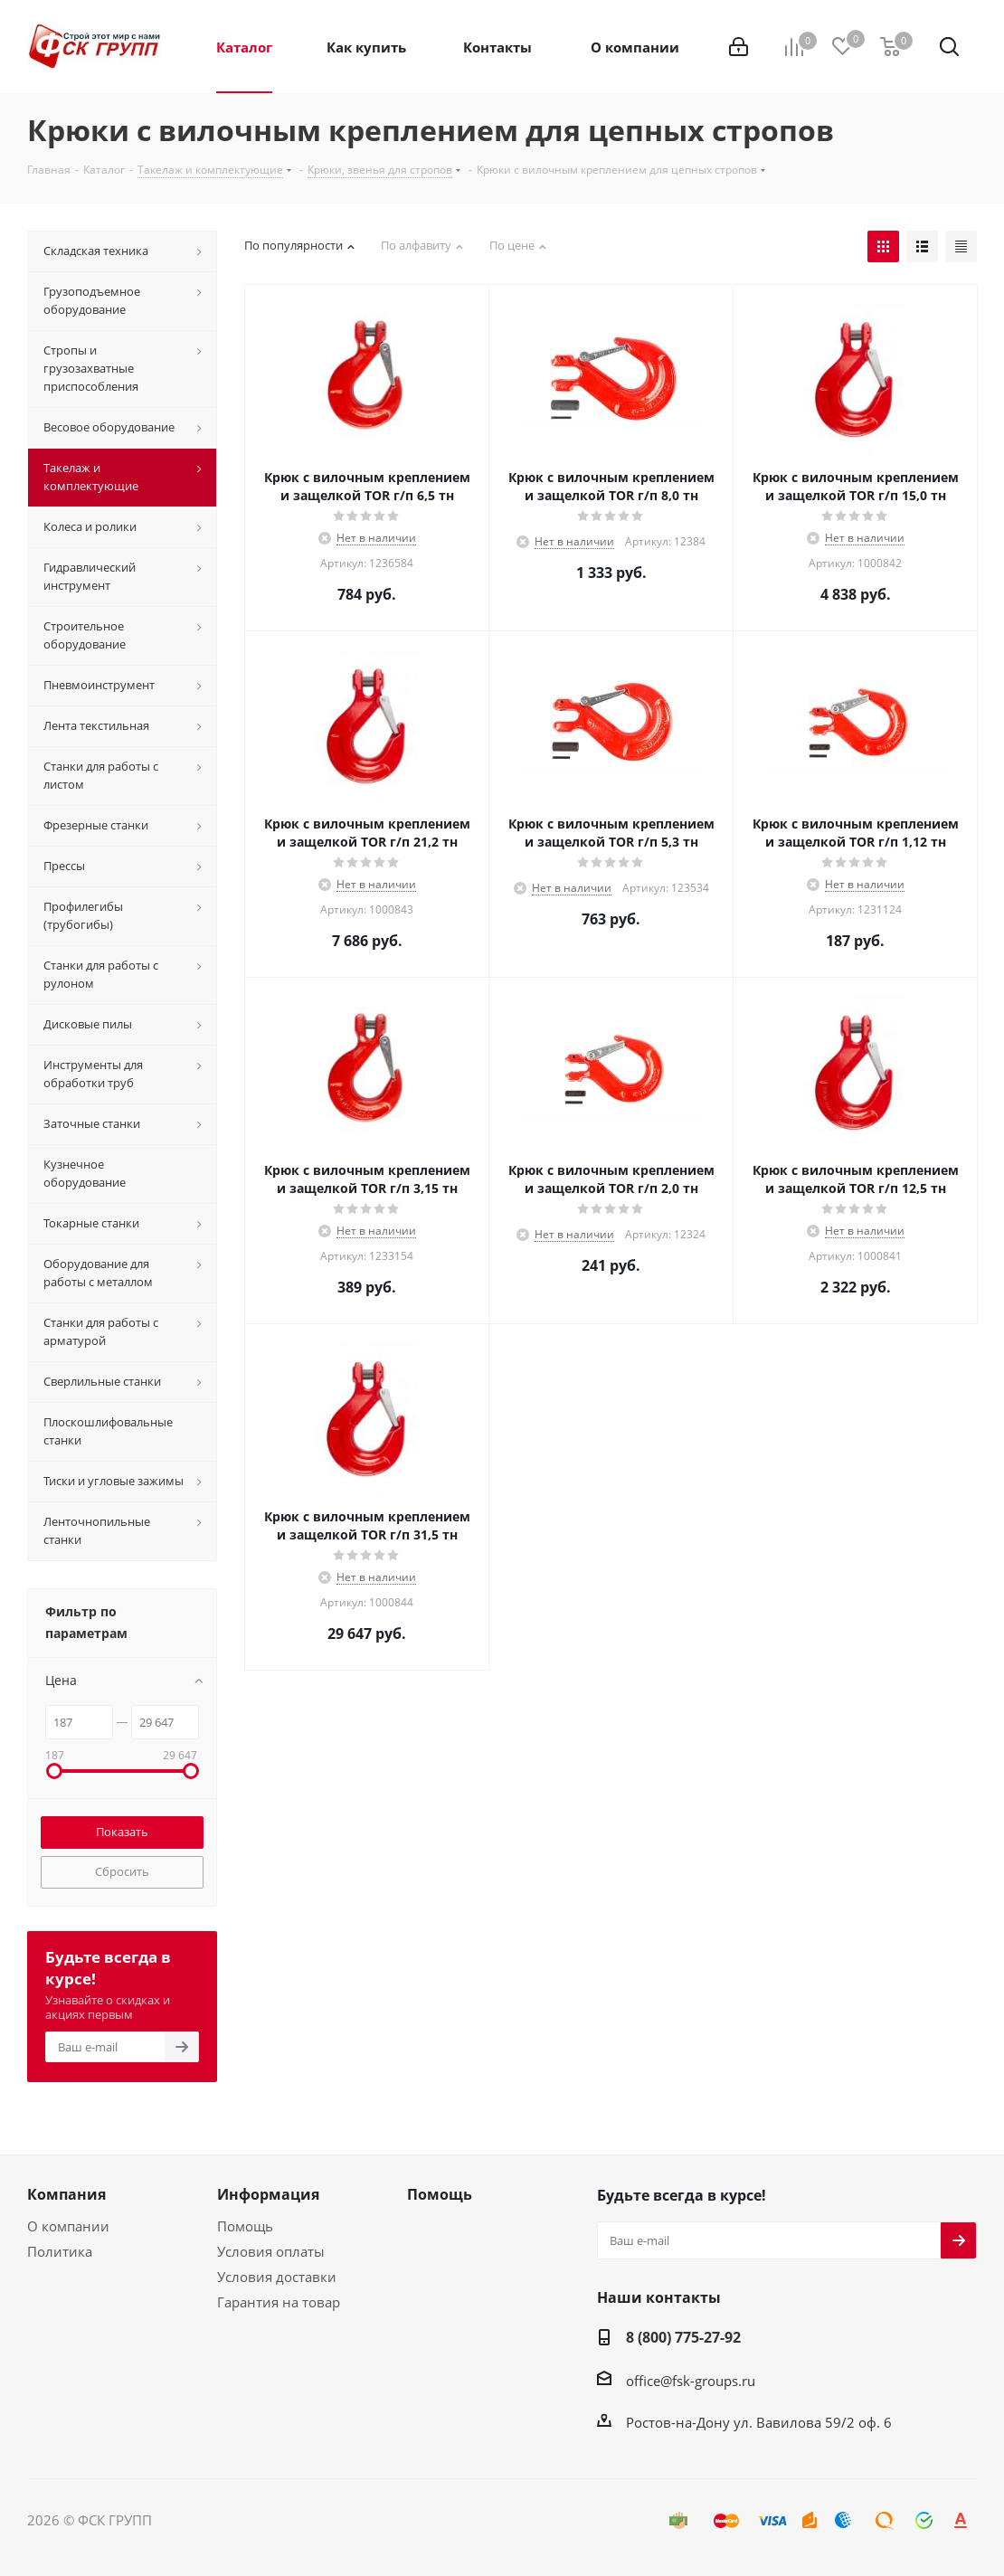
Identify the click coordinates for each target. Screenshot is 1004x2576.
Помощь (245, 2226)
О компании (68, 2226)
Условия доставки (276, 2277)
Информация (268, 2194)
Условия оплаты (271, 2251)
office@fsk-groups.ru (690, 2381)
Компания (66, 2194)
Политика (59, 2251)
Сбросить (122, 1871)
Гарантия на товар (278, 2302)
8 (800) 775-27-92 (683, 2337)
